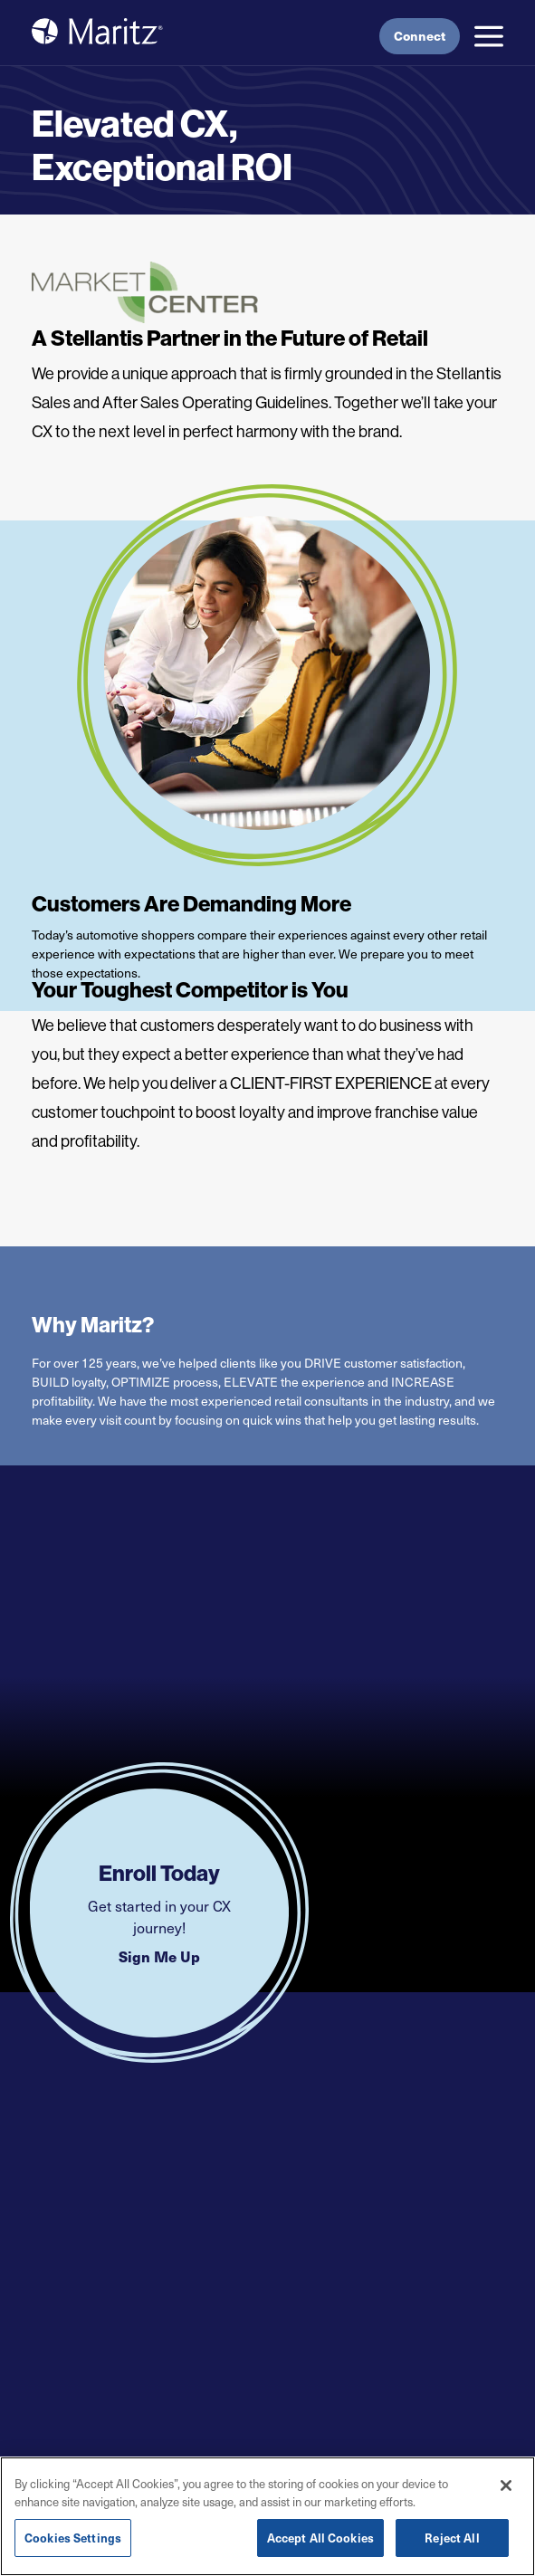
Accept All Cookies (320, 2538)
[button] (488, 36)
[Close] (506, 2486)
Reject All (452, 2538)
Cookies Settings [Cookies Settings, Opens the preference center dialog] (72, 2538)
